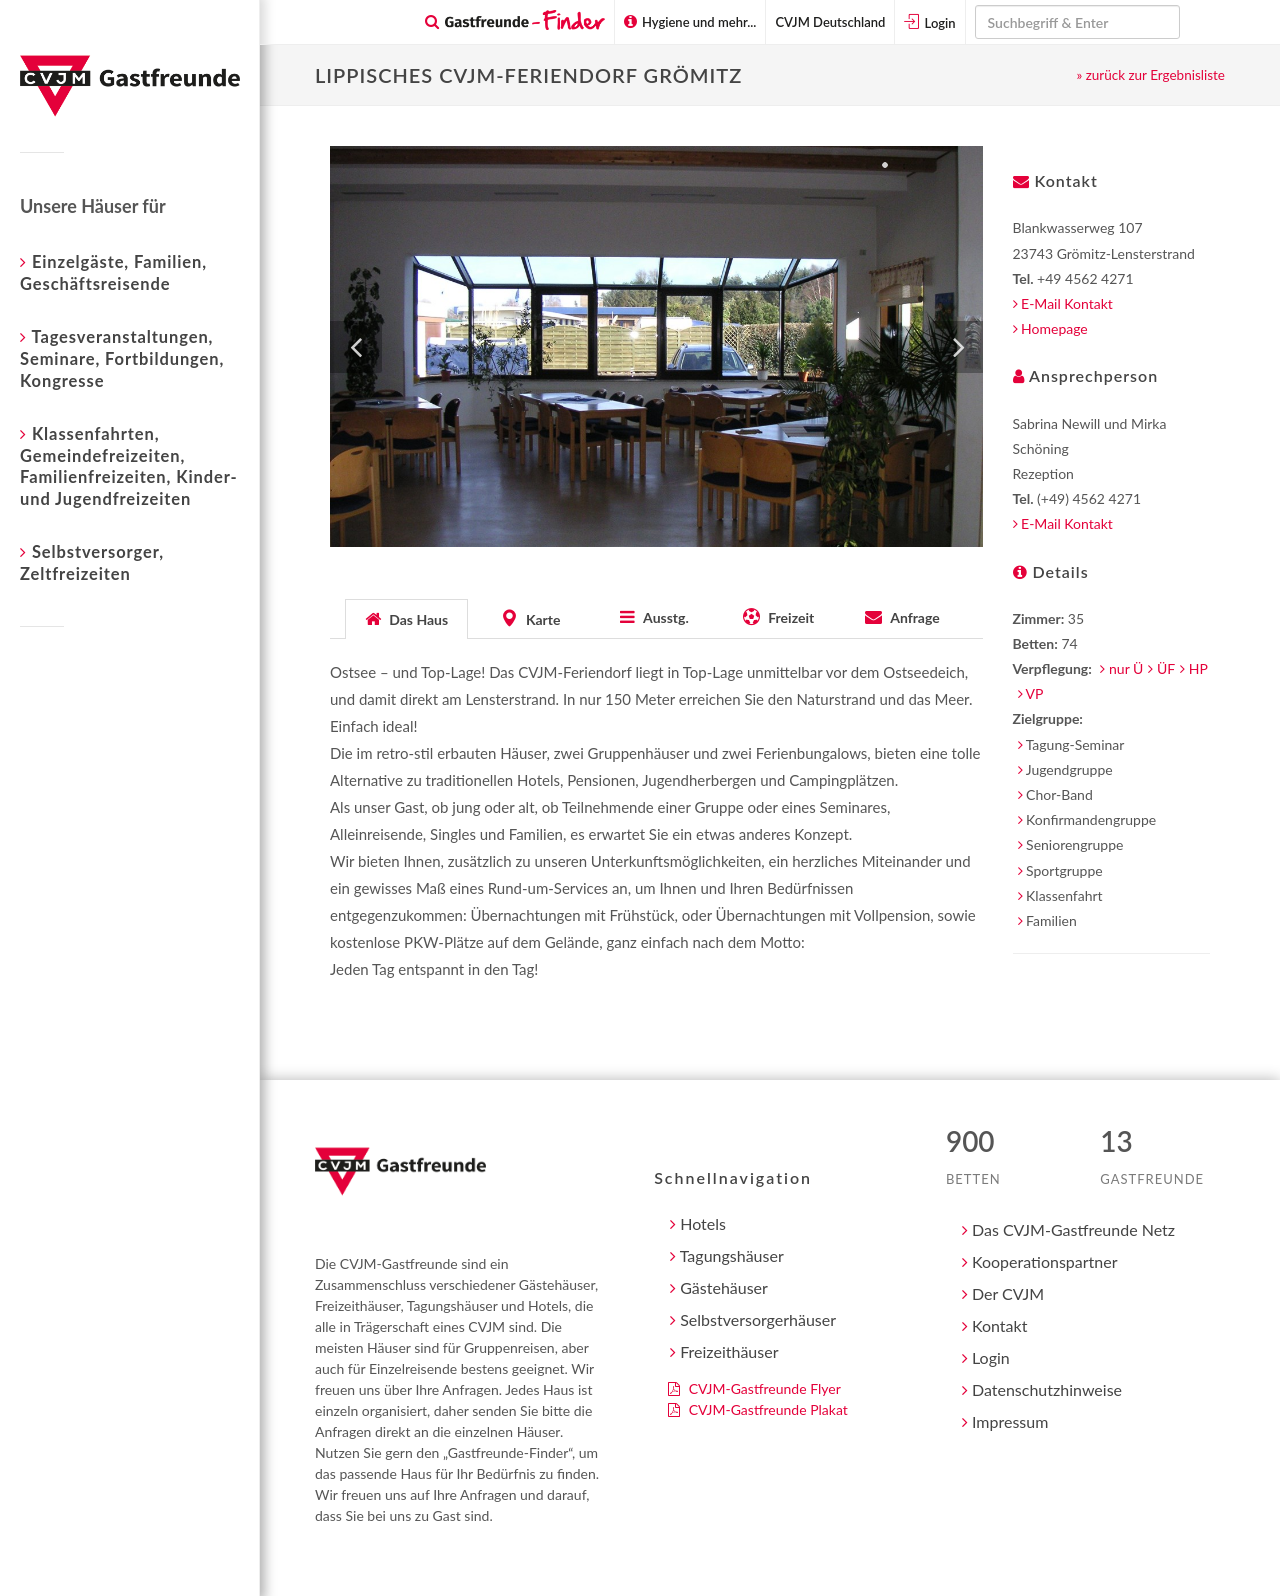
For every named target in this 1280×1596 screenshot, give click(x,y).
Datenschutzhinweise (1042, 1389)
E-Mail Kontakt (1063, 303)
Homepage (1050, 328)
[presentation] (406, 619)
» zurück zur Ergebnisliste (1150, 75)
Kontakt (995, 1325)
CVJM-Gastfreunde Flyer (754, 1388)
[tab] (407, 617)
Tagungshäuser (727, 1255)
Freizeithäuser (724, 1351)
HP (1198, 668)
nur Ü (1126, 668)
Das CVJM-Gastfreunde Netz (1068, 1229)
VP (1035, 693)
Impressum (1005, 1421)
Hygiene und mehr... (690, 22)
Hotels (698, 1223)
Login (929, 22)
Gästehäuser (719, 1287)
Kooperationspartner (1040, 1261)
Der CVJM (1003, 1293)
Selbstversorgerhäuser (753, 1319)
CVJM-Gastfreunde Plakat (758, 1409)
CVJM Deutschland (830, 22)
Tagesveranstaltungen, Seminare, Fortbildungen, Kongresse (122, 357)
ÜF (1166, 668)
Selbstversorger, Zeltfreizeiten (92, 562)
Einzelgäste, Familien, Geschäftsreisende (113, 272)
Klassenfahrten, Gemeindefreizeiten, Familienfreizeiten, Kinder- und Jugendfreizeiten (129, 465)
